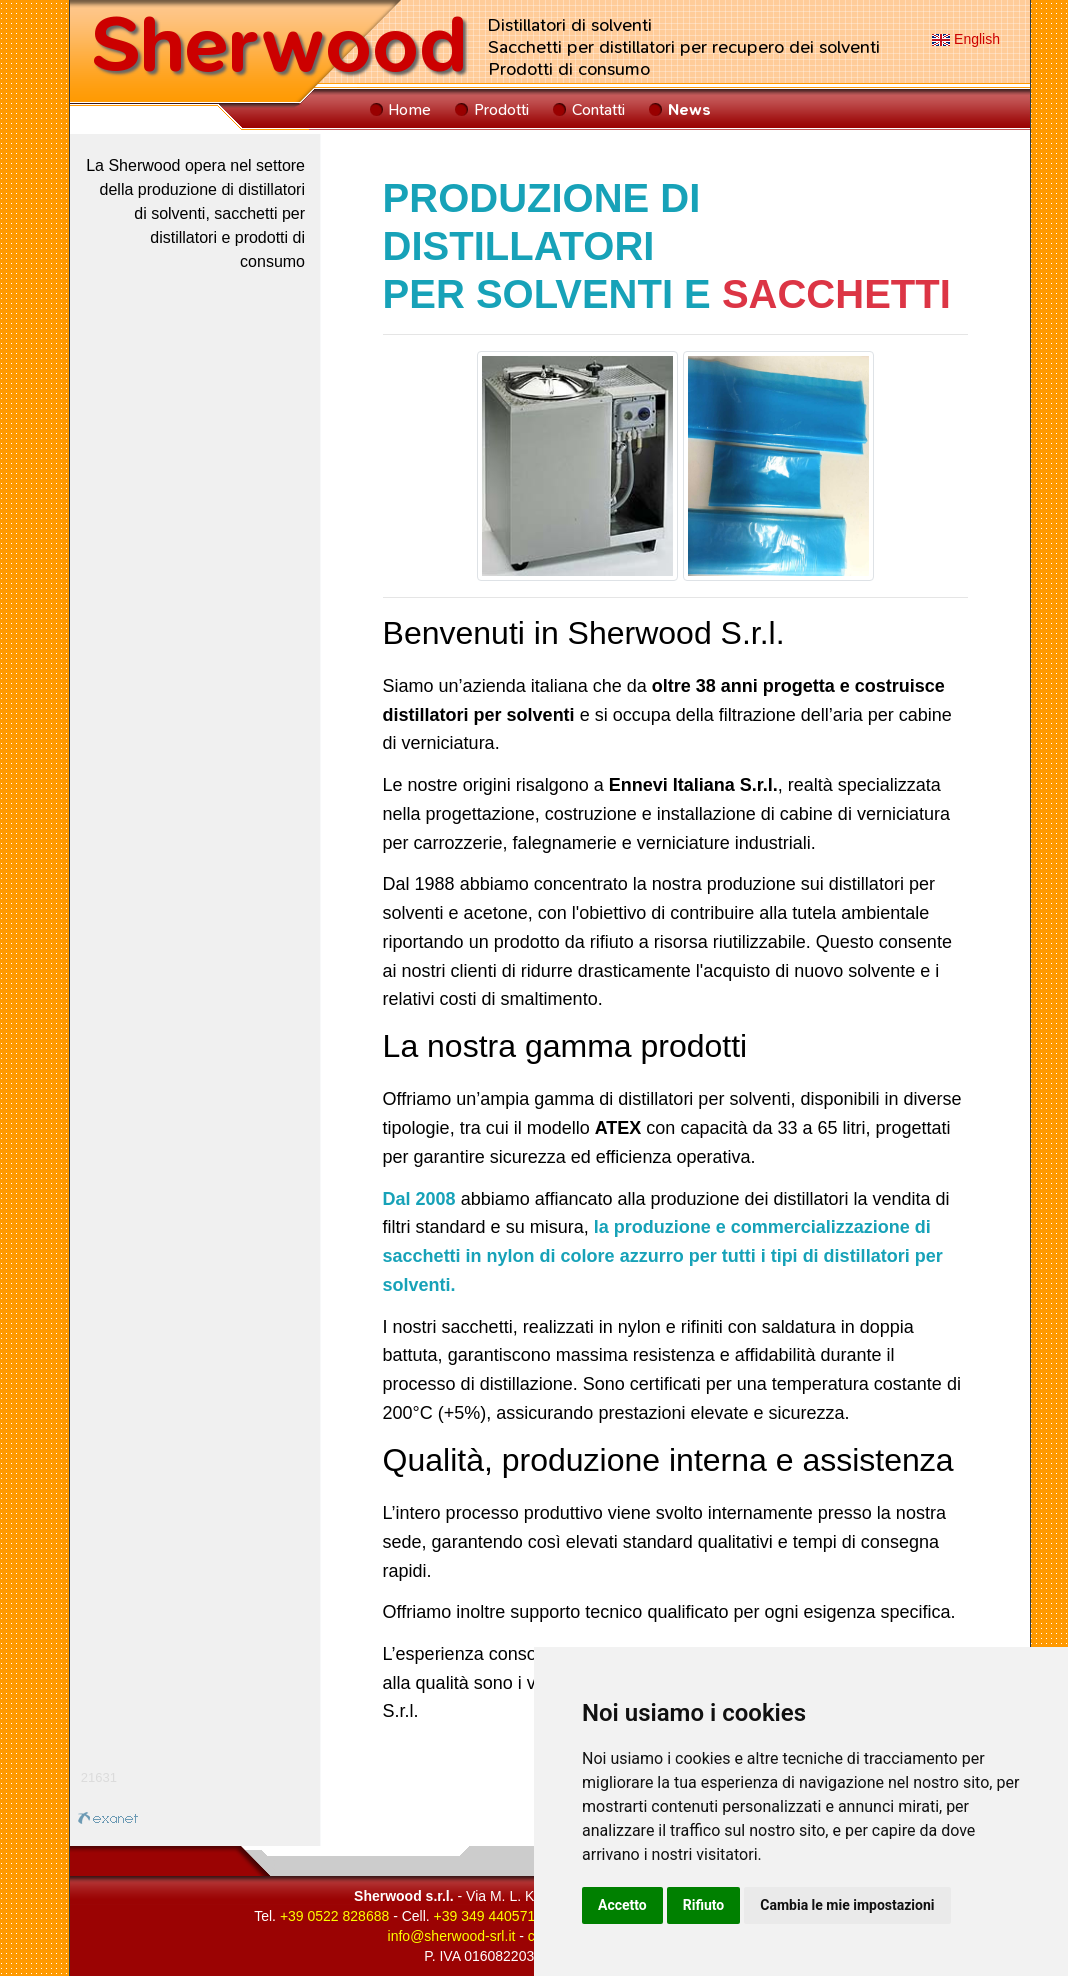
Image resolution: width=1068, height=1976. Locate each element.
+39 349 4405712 (488, 1916)
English (966, 39)
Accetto (622, 1905)
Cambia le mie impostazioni (847, 1905)
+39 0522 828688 (334, 1916)
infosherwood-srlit (452, 1936)
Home (410, 109)
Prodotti (501, 109)
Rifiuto (704, 1905)
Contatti (598, 109)
